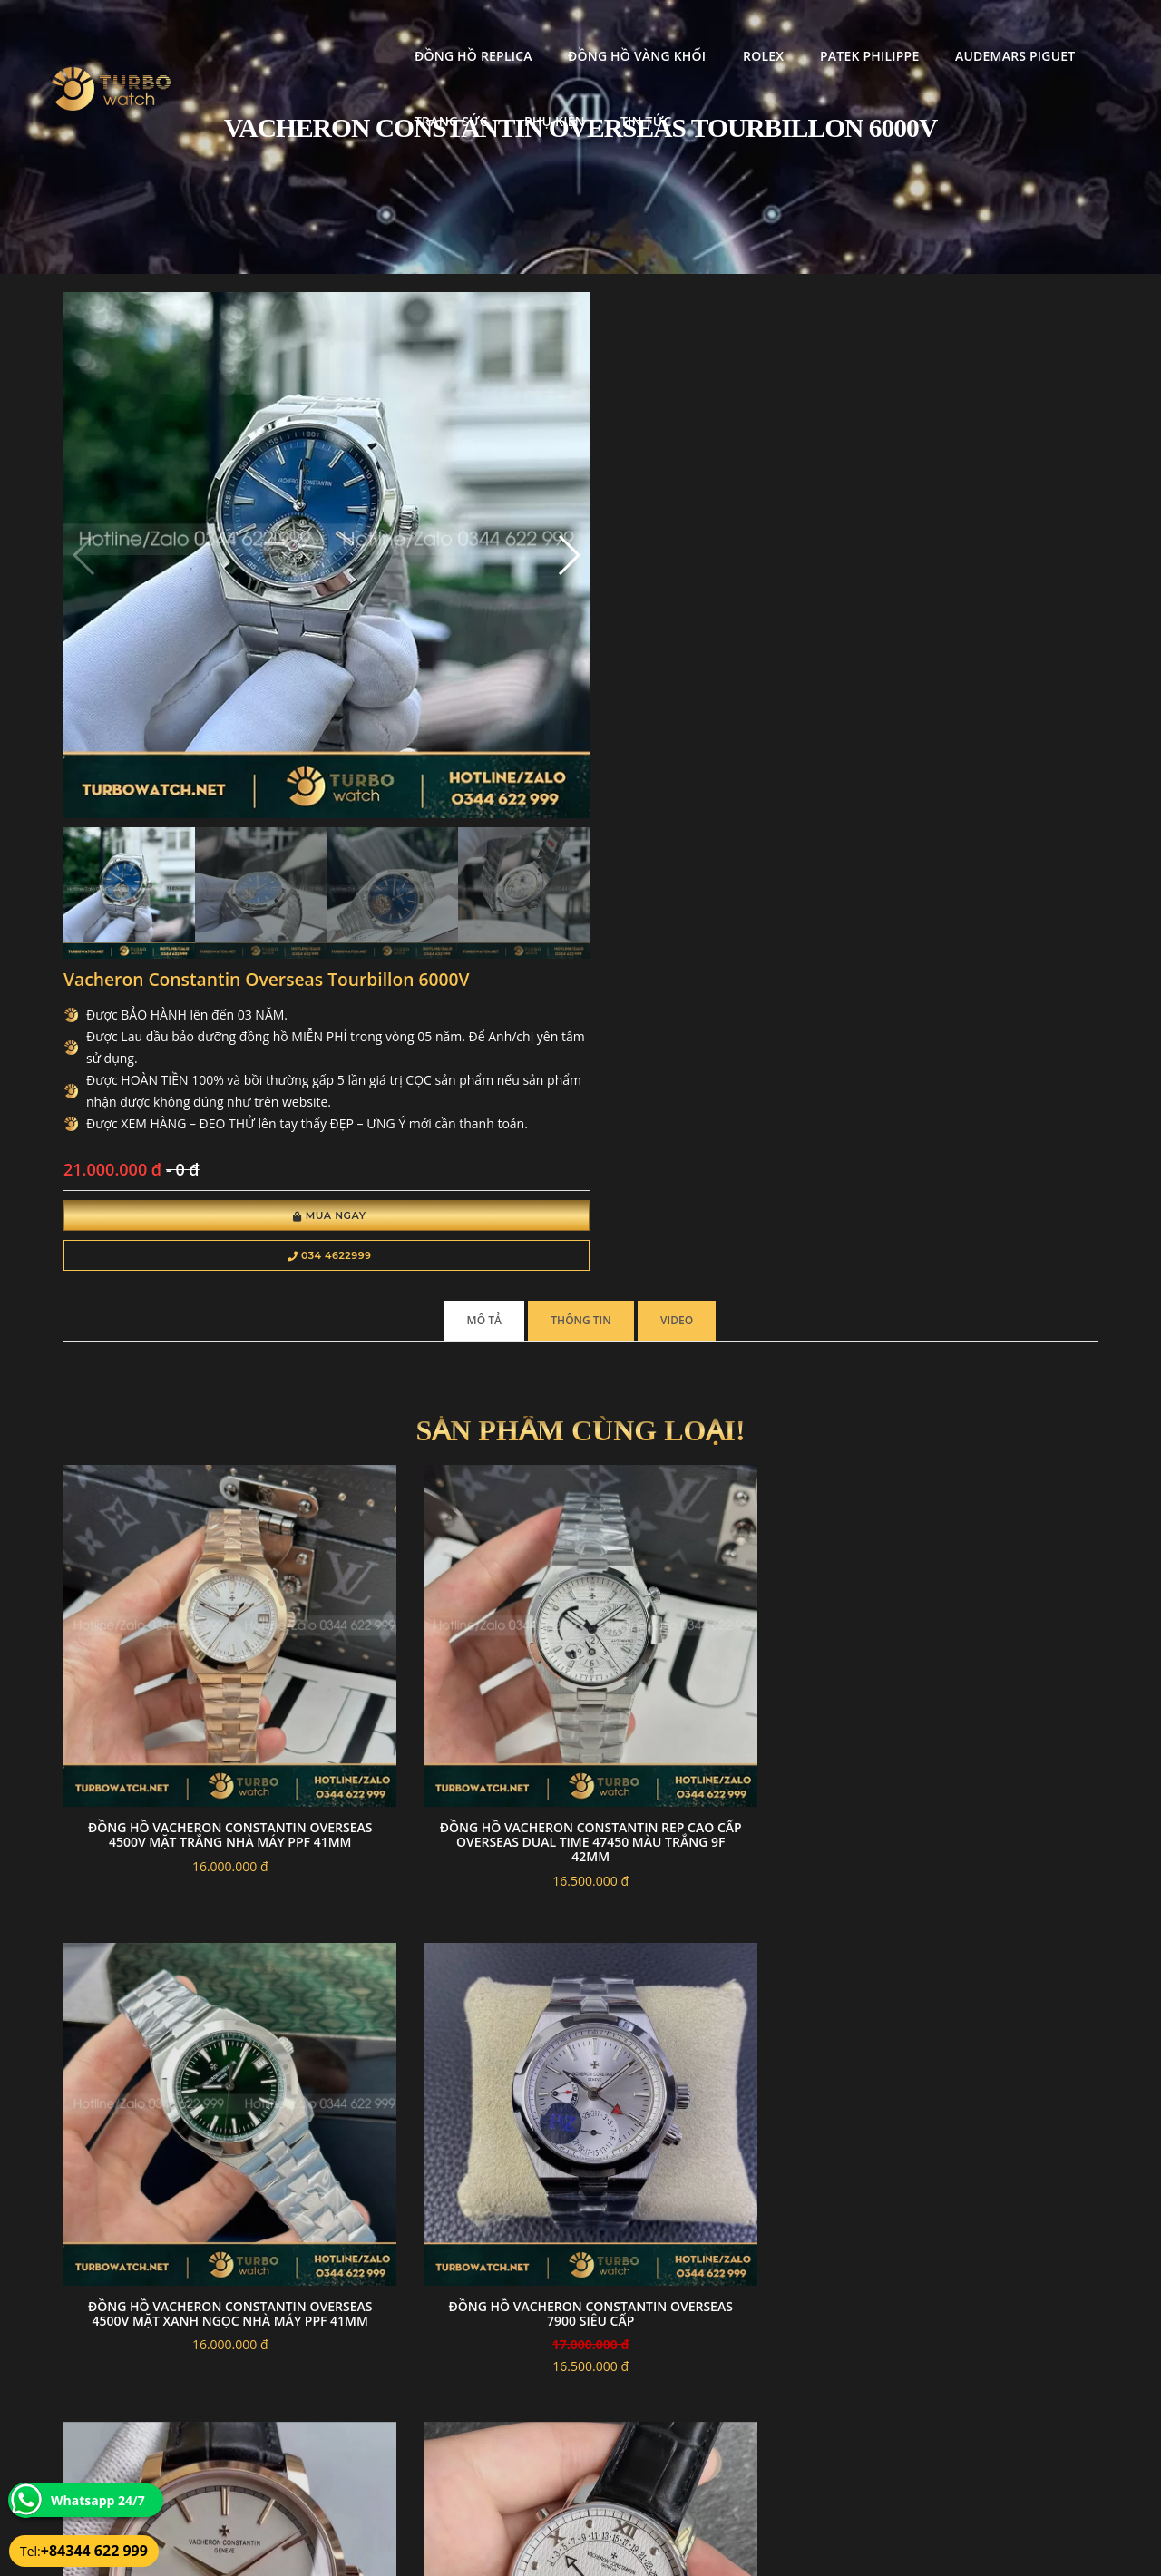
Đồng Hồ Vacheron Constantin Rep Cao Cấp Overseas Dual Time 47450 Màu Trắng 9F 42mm (448, 1245)
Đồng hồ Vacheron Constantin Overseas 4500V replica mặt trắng (183, 2035)
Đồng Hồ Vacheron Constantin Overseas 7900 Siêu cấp (978, 1238)
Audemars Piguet (842, 32)
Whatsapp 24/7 (98, 2500)
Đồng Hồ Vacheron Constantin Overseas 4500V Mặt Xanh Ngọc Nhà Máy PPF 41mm (713, 1245)
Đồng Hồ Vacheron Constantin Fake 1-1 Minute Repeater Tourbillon (183, 1620)
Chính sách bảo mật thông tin (491, 2422)
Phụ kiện (271, 97)
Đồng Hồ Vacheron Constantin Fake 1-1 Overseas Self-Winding (713, 1620)
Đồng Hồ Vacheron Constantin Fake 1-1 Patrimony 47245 (447, 1620)
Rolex (590, 32)
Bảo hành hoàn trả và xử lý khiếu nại (717, 2422)
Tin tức (363, 97)
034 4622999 (605, 664)
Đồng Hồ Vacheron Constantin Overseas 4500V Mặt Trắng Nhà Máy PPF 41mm (183, 1238)
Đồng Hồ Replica (300, 32)
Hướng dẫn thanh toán (474, 2444)
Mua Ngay (605, 624)
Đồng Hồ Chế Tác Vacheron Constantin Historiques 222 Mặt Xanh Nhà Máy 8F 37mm (978, 1620)
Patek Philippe (696, 32)
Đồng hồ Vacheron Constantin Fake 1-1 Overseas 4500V (448, 2004)
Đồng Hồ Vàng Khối (463, 32)
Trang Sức (975, 32)
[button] (383, 479)
